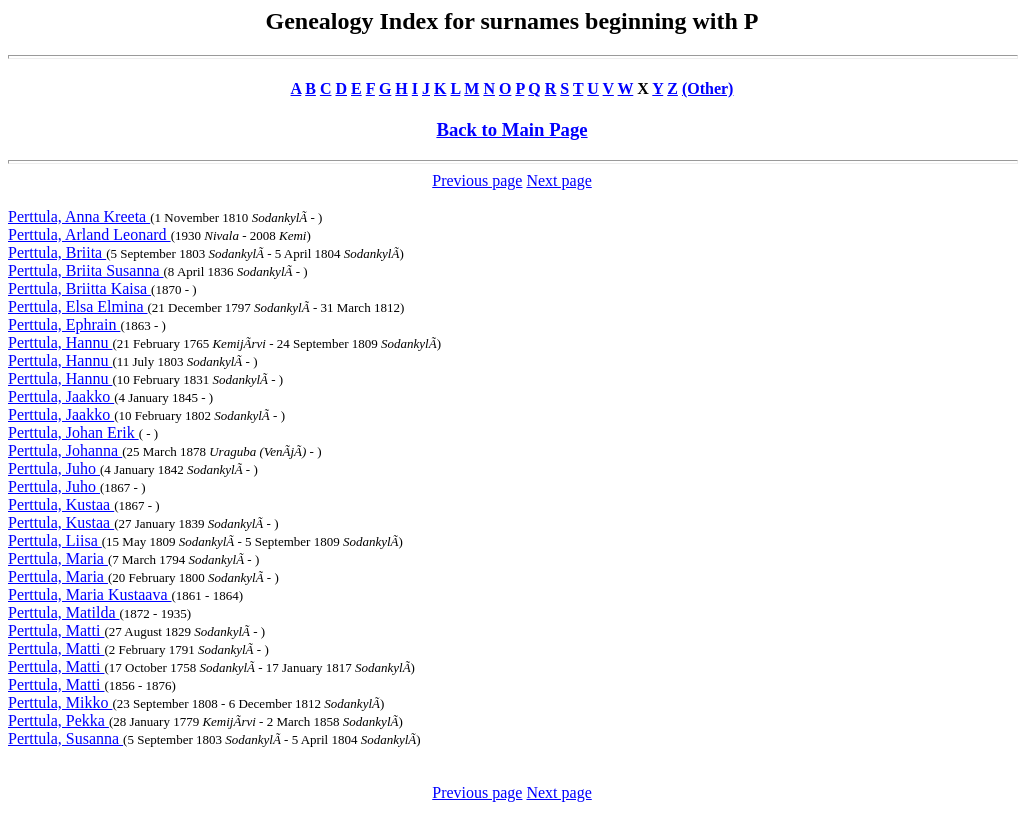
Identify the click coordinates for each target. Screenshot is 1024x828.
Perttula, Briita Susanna (86, 270)
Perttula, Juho (54, 468)
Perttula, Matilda (64, 612)
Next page (558, 180)
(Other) (708, 88)
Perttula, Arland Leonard (89, 234)
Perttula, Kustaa (61, 504)
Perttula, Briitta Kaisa (79, 288)
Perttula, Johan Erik (73, 432)
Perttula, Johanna (65, 450)
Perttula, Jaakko (61, 396)
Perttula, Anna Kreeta (79, 216)
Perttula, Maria (58, 558)
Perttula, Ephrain (64, 324)
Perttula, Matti (56, 630)
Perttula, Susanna (65, 738)
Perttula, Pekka (58, 720)
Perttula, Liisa (55, 540)
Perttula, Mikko (60, 702)
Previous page (477, 180)
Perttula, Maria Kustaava (90, 594)
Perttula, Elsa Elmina (78, 306)
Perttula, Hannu (60, 342)
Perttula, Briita (57, 252)
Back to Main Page (511, 129)
